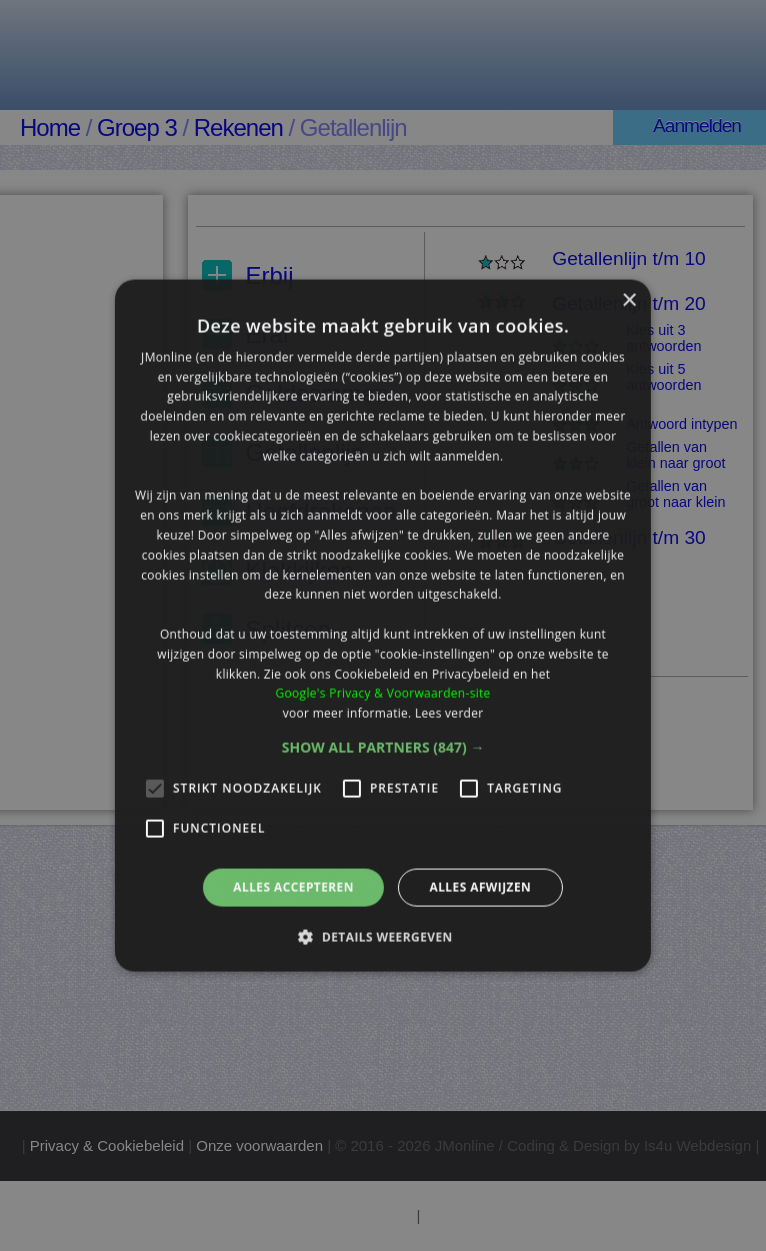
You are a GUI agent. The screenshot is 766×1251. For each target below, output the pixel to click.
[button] (383, 748)
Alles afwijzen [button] (480, 887)
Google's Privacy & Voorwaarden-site (382, 693)
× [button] (628, 300)
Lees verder (449, 713)
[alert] (383, 625)
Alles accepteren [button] (293, 887)
